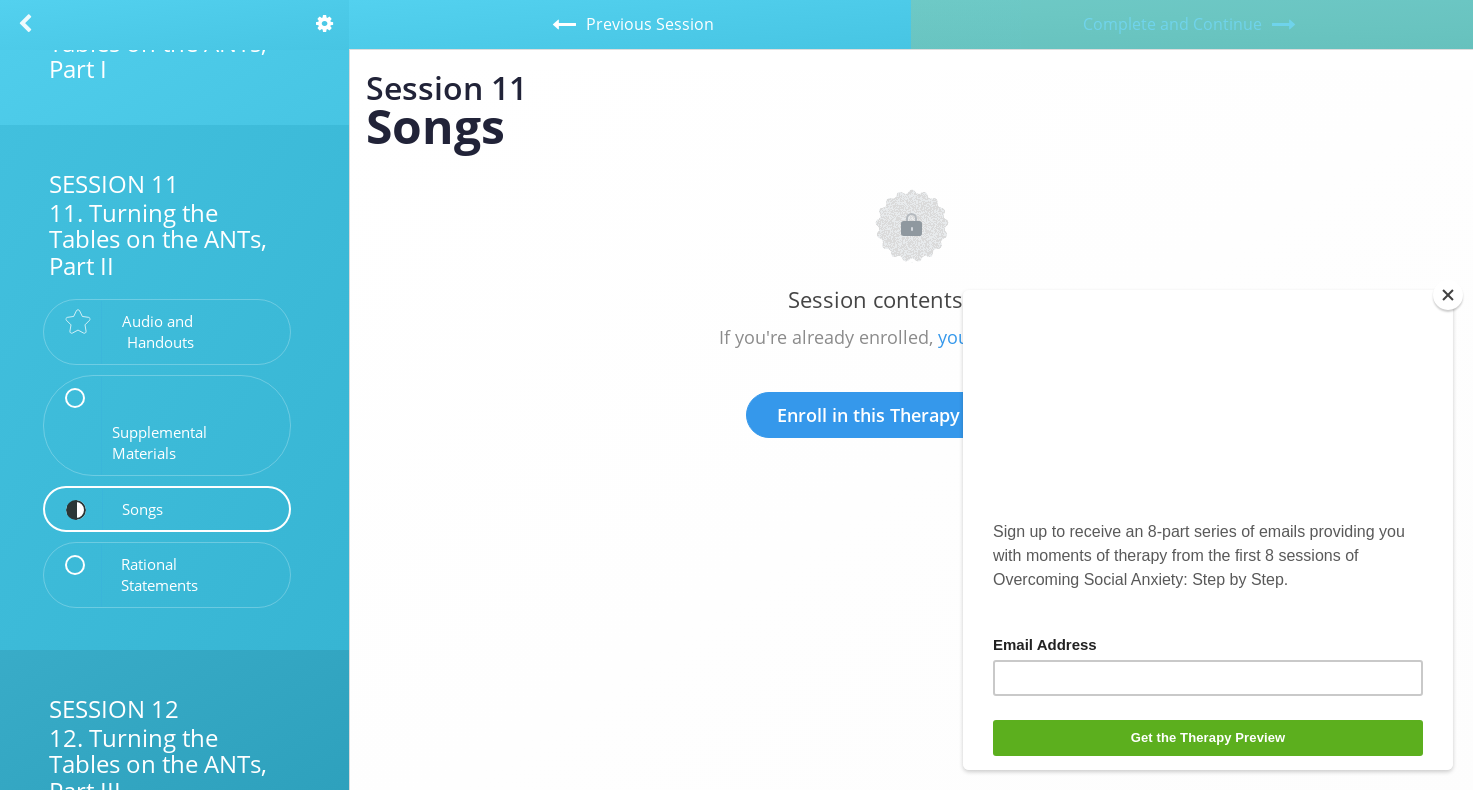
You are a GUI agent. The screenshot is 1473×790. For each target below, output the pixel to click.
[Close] (1448, 295)
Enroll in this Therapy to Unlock (912, 415)
